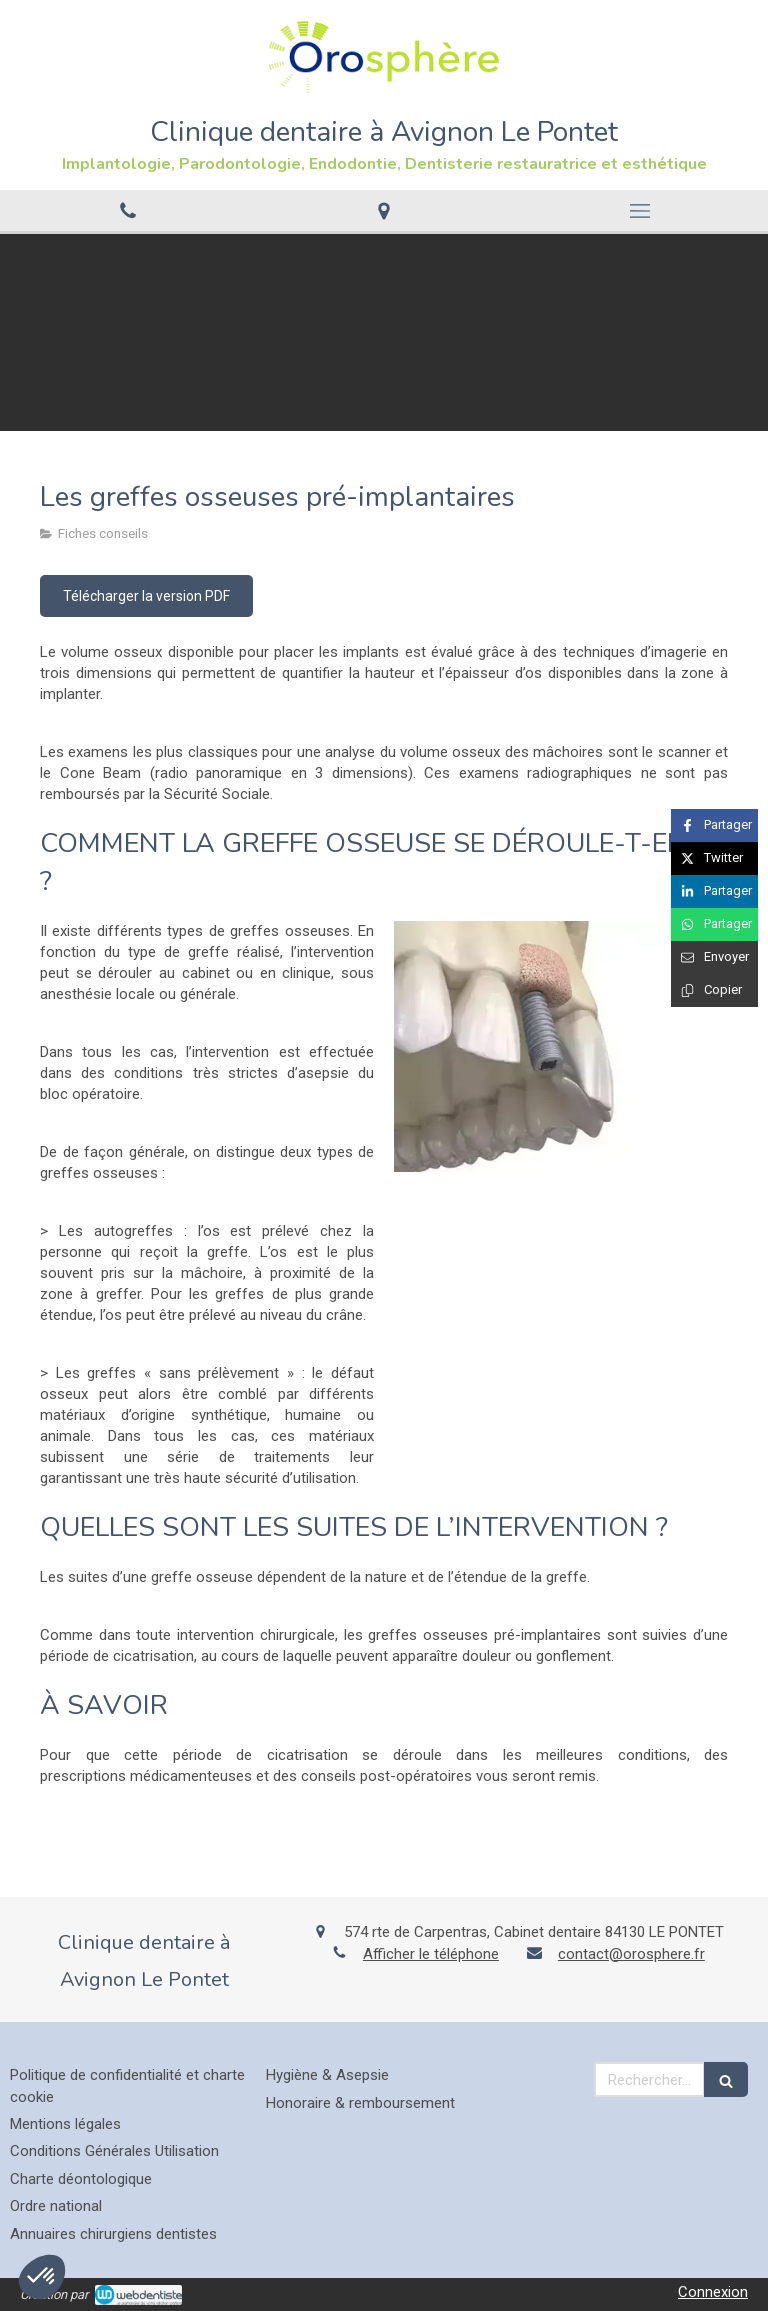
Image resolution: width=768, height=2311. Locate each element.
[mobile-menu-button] (640, 211)
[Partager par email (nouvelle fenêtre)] (714, 957)
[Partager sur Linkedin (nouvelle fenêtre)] (714, 891)
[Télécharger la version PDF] (146, 596)
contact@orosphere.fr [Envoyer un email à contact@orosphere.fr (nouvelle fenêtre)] (631, 1954)
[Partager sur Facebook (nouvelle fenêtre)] (714, 825)
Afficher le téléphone (431, 1954)
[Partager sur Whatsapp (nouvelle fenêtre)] (714, 924)
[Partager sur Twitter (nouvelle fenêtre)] (714, 858)
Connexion (713, 2292)
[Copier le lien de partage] (714, 990)
